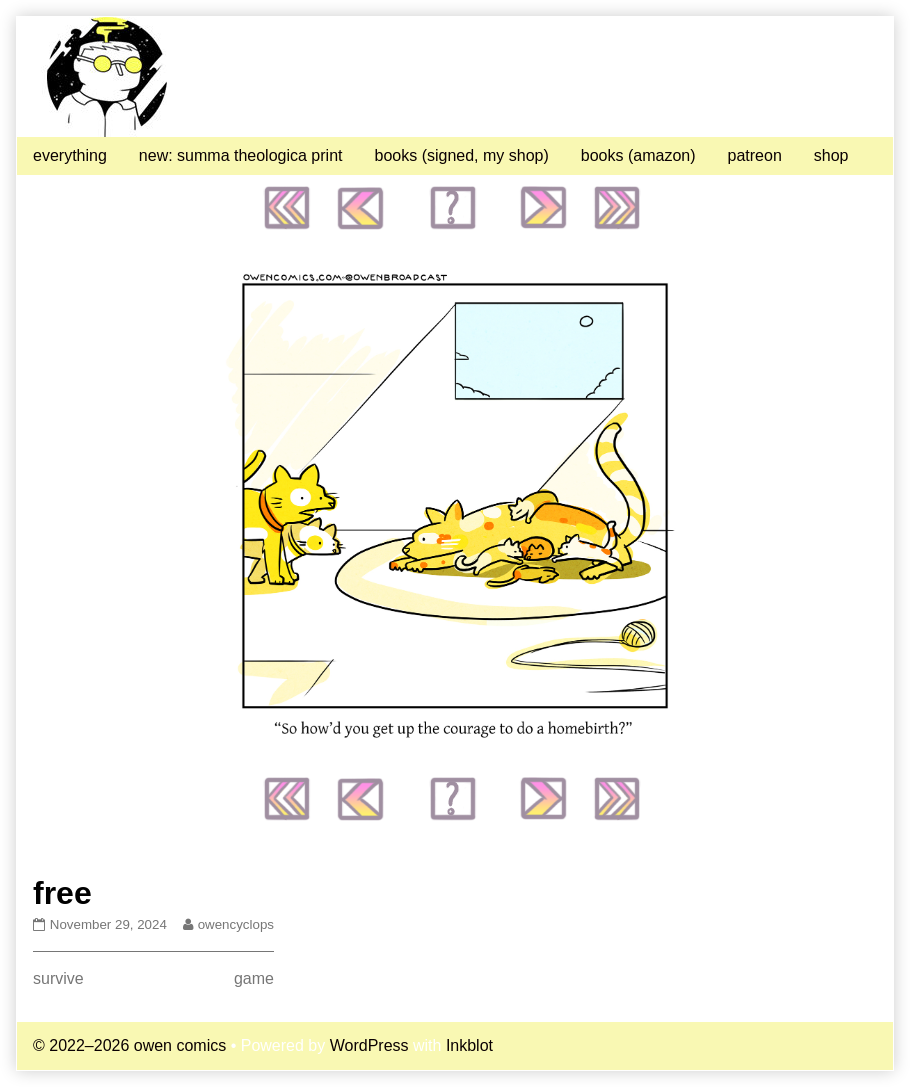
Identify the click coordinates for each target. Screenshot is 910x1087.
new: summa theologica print (241, 155)
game (254, 978)
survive (58, 978)
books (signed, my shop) (461, 155)
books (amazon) (638, 155)
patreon (755, 155)
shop (831, 155)
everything (70, 155)
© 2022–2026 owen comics (129, 1045)
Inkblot (469, 1045)
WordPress (369, 1045)
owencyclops (235, 924)
